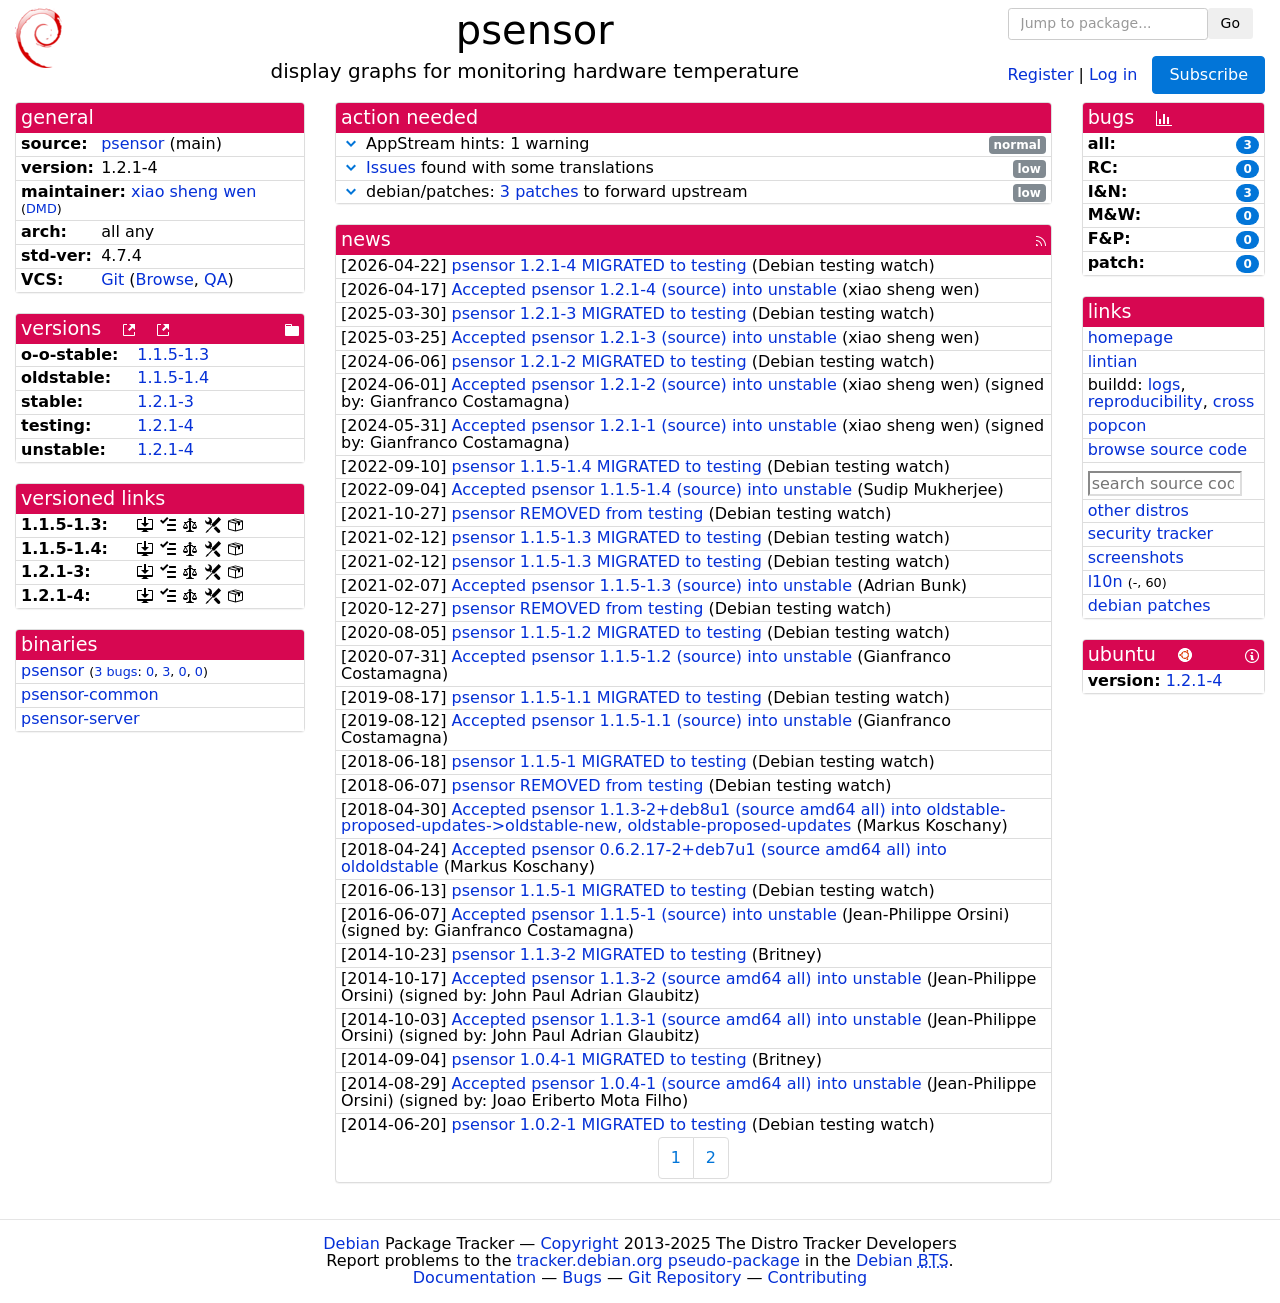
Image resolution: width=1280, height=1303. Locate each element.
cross (1233, 401)
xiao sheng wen (193, 191)
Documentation (474, 1277)
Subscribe (1208, 74)
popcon (1117, 425)
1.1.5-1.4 (173, 377)
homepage (1130, 337)
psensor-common (90, 694)
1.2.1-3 (165, 401)
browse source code (1167, 449)
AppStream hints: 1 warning (693, 144)
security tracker (1151, 533)
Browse (165, 279)
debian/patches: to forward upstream (693, 192)
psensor (132, 143)
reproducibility (1145, 401)
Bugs (582, 1277)
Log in (1113, 73)
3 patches (539, 191)
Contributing (818, 1277)
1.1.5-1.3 (173, 354)
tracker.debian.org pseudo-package (658, 1260)
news (366, 239)
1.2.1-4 (165, 425)
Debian (351, 1243)
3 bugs (115, 671)
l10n (1105, 581)
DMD (41, 208)
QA (216, 279)
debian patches (1149, 605)
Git (112, 279)
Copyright (579, 1243)
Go (1230, 23)
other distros (1138, 510)
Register (1041, 73)
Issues (391, 167)
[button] (351, 143)
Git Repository (684, 1277)
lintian (1113, 361)
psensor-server (80, 718)
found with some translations (693, 168)
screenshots (1136, 557)
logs (1164, 384)
